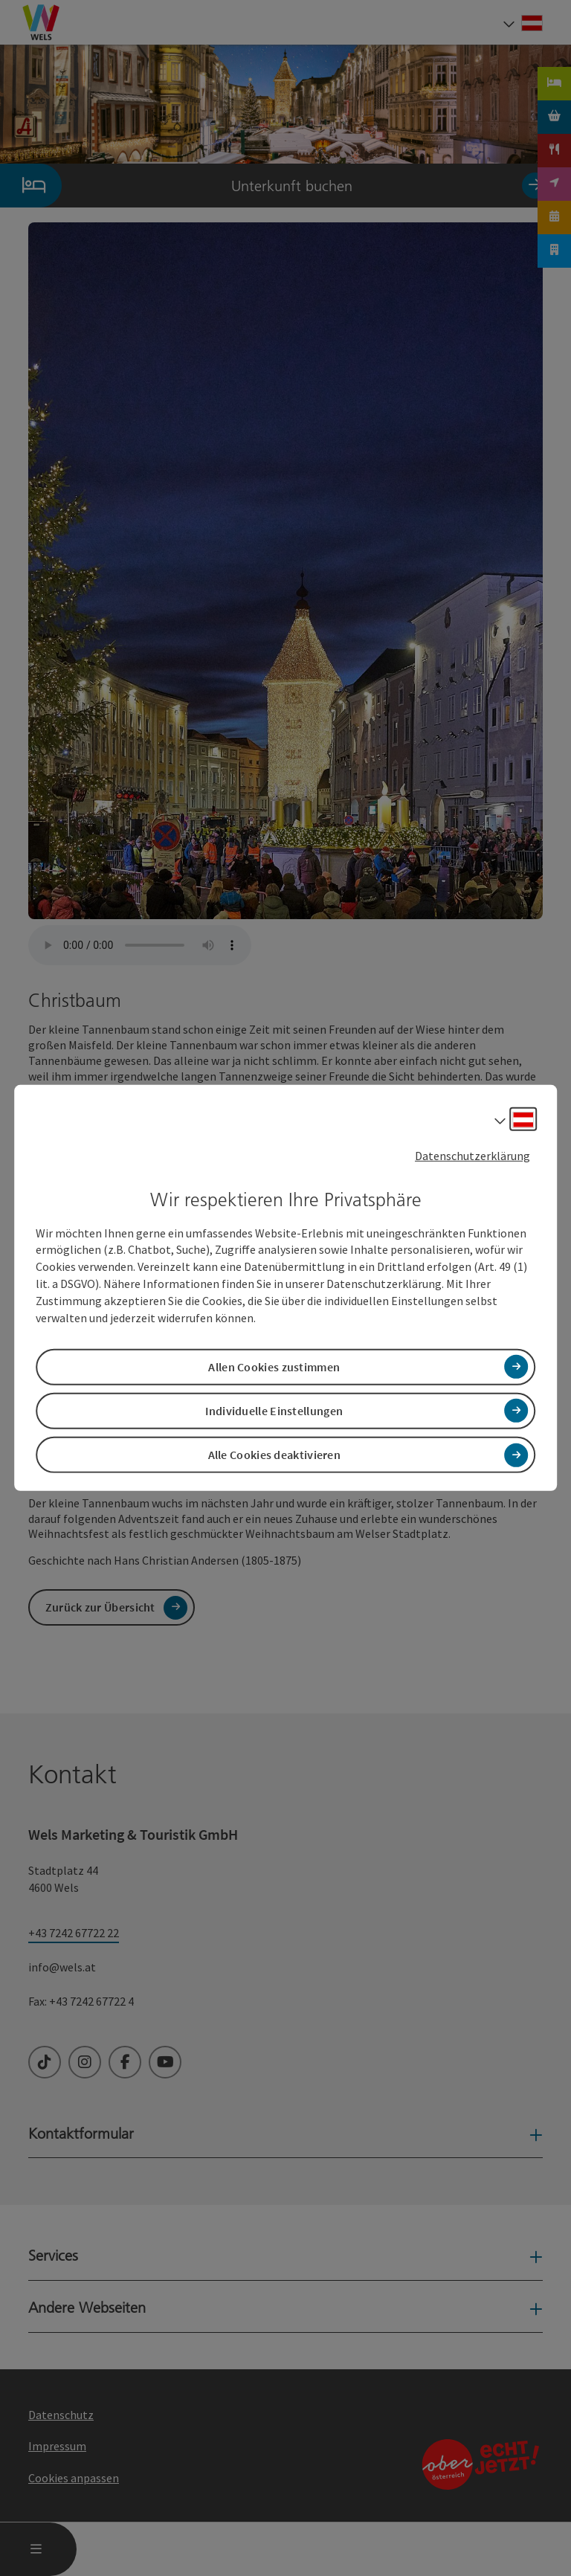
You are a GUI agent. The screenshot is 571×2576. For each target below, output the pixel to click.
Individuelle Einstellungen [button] (274, 1410)
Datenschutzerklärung (472, 1155)
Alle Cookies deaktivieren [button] (274, 1454)
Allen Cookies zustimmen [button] (274, 1366)
